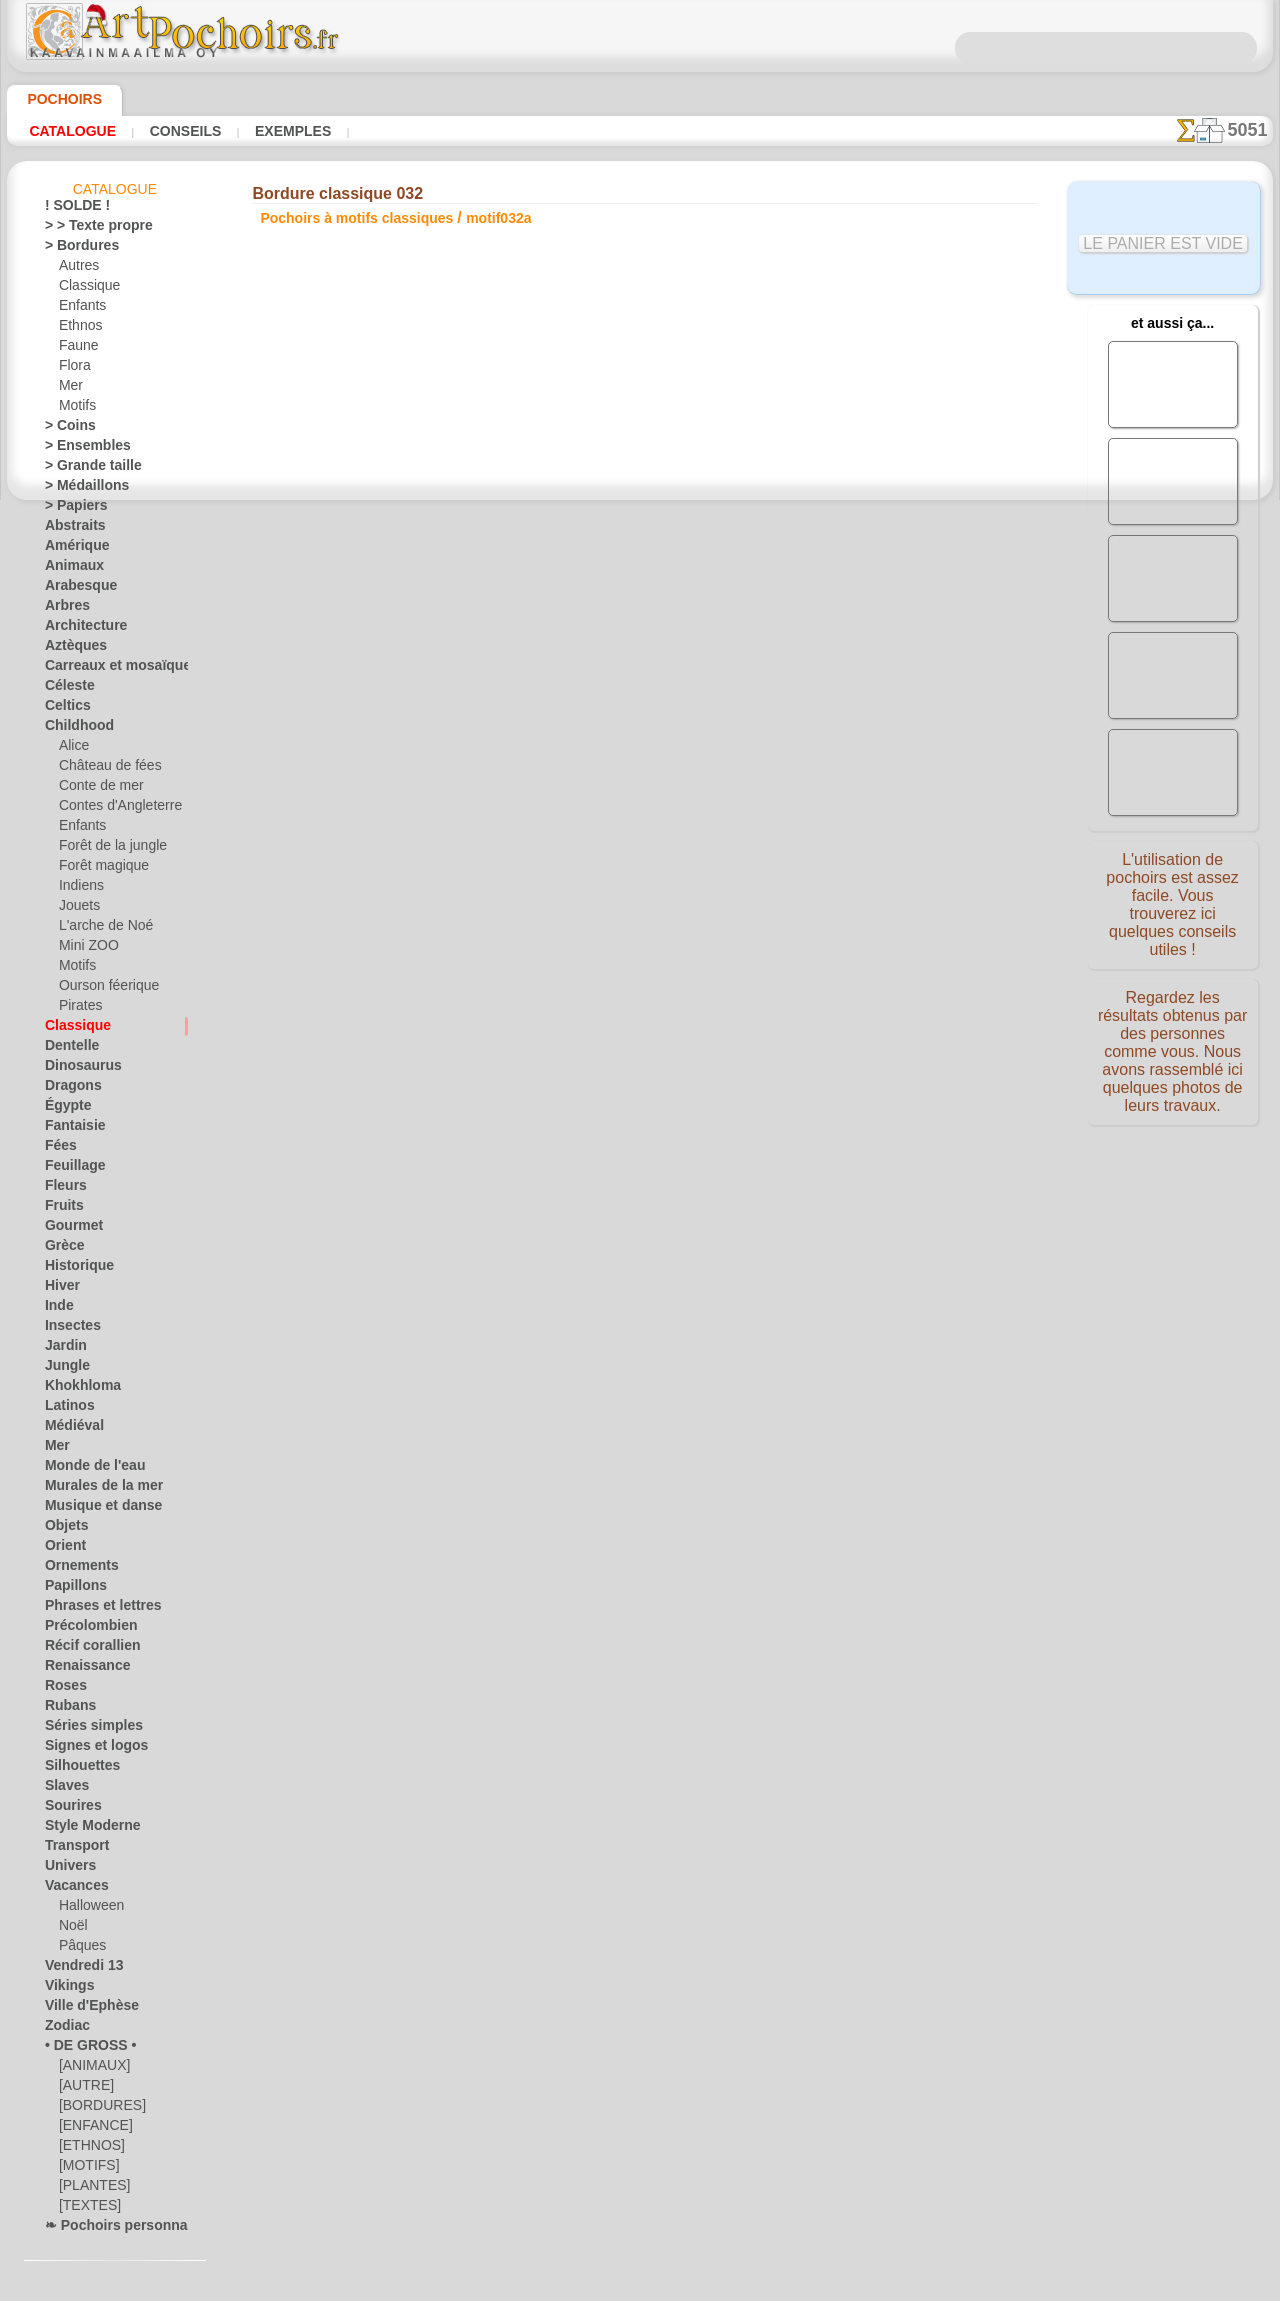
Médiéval (70, 1429)
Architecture (79, 629)
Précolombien (82, 1629)
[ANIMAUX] (93, 2069)
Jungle (62, 1369)
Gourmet (69, 1229)
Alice (72, 749)
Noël (71, 1929)
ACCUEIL (442, 925)
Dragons (68, 1089)
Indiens (79, 889)
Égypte (63, 1109)
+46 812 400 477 (691, 991)
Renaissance (79, 1669)
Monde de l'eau (86, 1469)
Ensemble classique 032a (881, 425)
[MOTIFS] (86, 2169)
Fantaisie (70, 1129)
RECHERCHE (827, 925)
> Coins (64, 429)
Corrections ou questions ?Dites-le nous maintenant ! (640, 858)
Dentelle (67, 1049)
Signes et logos (85, 1749)
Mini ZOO (85, 949)
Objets (63, 1529)
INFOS (505, 925)
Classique (85, 289)
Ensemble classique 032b (881, 465)
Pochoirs (57, 99)
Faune (76, 349)
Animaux (69, 569)
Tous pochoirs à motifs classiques (639, 777)
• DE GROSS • (81, 2049)
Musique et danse (94, 1509)
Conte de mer (95, 789)
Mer (70, 389)
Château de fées (103, 769)
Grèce (61, 1249)
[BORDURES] (96, 2109)
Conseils (169, 131)
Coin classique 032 (881, 496)
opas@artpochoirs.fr (640, 1124)
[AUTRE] (83, 2089)
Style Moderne (85, 1829)
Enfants (80, 309)
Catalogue (68, 131)
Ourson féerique (103, 989)
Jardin (62, 1349)
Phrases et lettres (93, 1609)
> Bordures (74, 249)
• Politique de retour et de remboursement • (640, 1091)
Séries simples (83, 1729)
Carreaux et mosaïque (105, 669)
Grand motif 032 (881, 540)
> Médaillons (79, 489)
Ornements (75, 1569)
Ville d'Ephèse (82, 2009)
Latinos (66, 1409)
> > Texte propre (87, 229)
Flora (73, 369)
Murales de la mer (94, 1489)
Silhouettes (76, 1769)
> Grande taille (84, 469)
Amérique (71, 549)
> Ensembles (78, 449)
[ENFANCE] (91, 2129)
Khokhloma (76, 1389)
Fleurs (62, 1189)
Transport (72, 1849)
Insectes (68, 1329)
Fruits (61, 1209)
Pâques (79, 1949)
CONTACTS (574, 925)
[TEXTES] (84, 2209)
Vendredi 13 (76, 1969)
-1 (578, 733)
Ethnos (78, 329)
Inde (57, 1309)
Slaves (62, 1789)
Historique (74, 1269)
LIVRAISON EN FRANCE (697, 925)
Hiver (59, 1289)
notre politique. (898, 2285)
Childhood (73, 729)
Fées (57, 1149)
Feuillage (69, 1169)
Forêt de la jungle (106, 849)
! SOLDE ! (71, 209)
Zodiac (63, 2029)
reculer (641, 733)
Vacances (71, 1889)
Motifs (77, 409)
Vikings (64, 1989)
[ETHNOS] (87, 2149)
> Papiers (69, 509)
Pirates (78, 1009)
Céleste (65, 689)
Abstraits (71, 529)
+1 (702, 733)
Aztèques (70, 649)
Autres (77, 269)
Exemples (264, 131)
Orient (62, 1549)
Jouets (77, 909)
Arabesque (74, 589)
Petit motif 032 (881, 518)
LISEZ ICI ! (453, 430)
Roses (61, 1689)
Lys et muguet (881, 394)
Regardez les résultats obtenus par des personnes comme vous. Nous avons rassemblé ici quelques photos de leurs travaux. (1172, 1053)
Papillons (70, 1589)
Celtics (63, 709)
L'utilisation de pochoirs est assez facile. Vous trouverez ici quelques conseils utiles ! (1173, 903)
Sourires (68, 1809)
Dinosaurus (77, 1069)
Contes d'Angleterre (112, 809)
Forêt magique (98, 869)
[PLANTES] (89, 2189)
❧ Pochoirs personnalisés (116, 2229)
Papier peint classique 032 (881, 571)
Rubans (66, 1709)
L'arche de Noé (99, 929)
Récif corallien (83, 1649)
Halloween (87, 1909)
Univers (66, 1869)
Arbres (63, 609)
